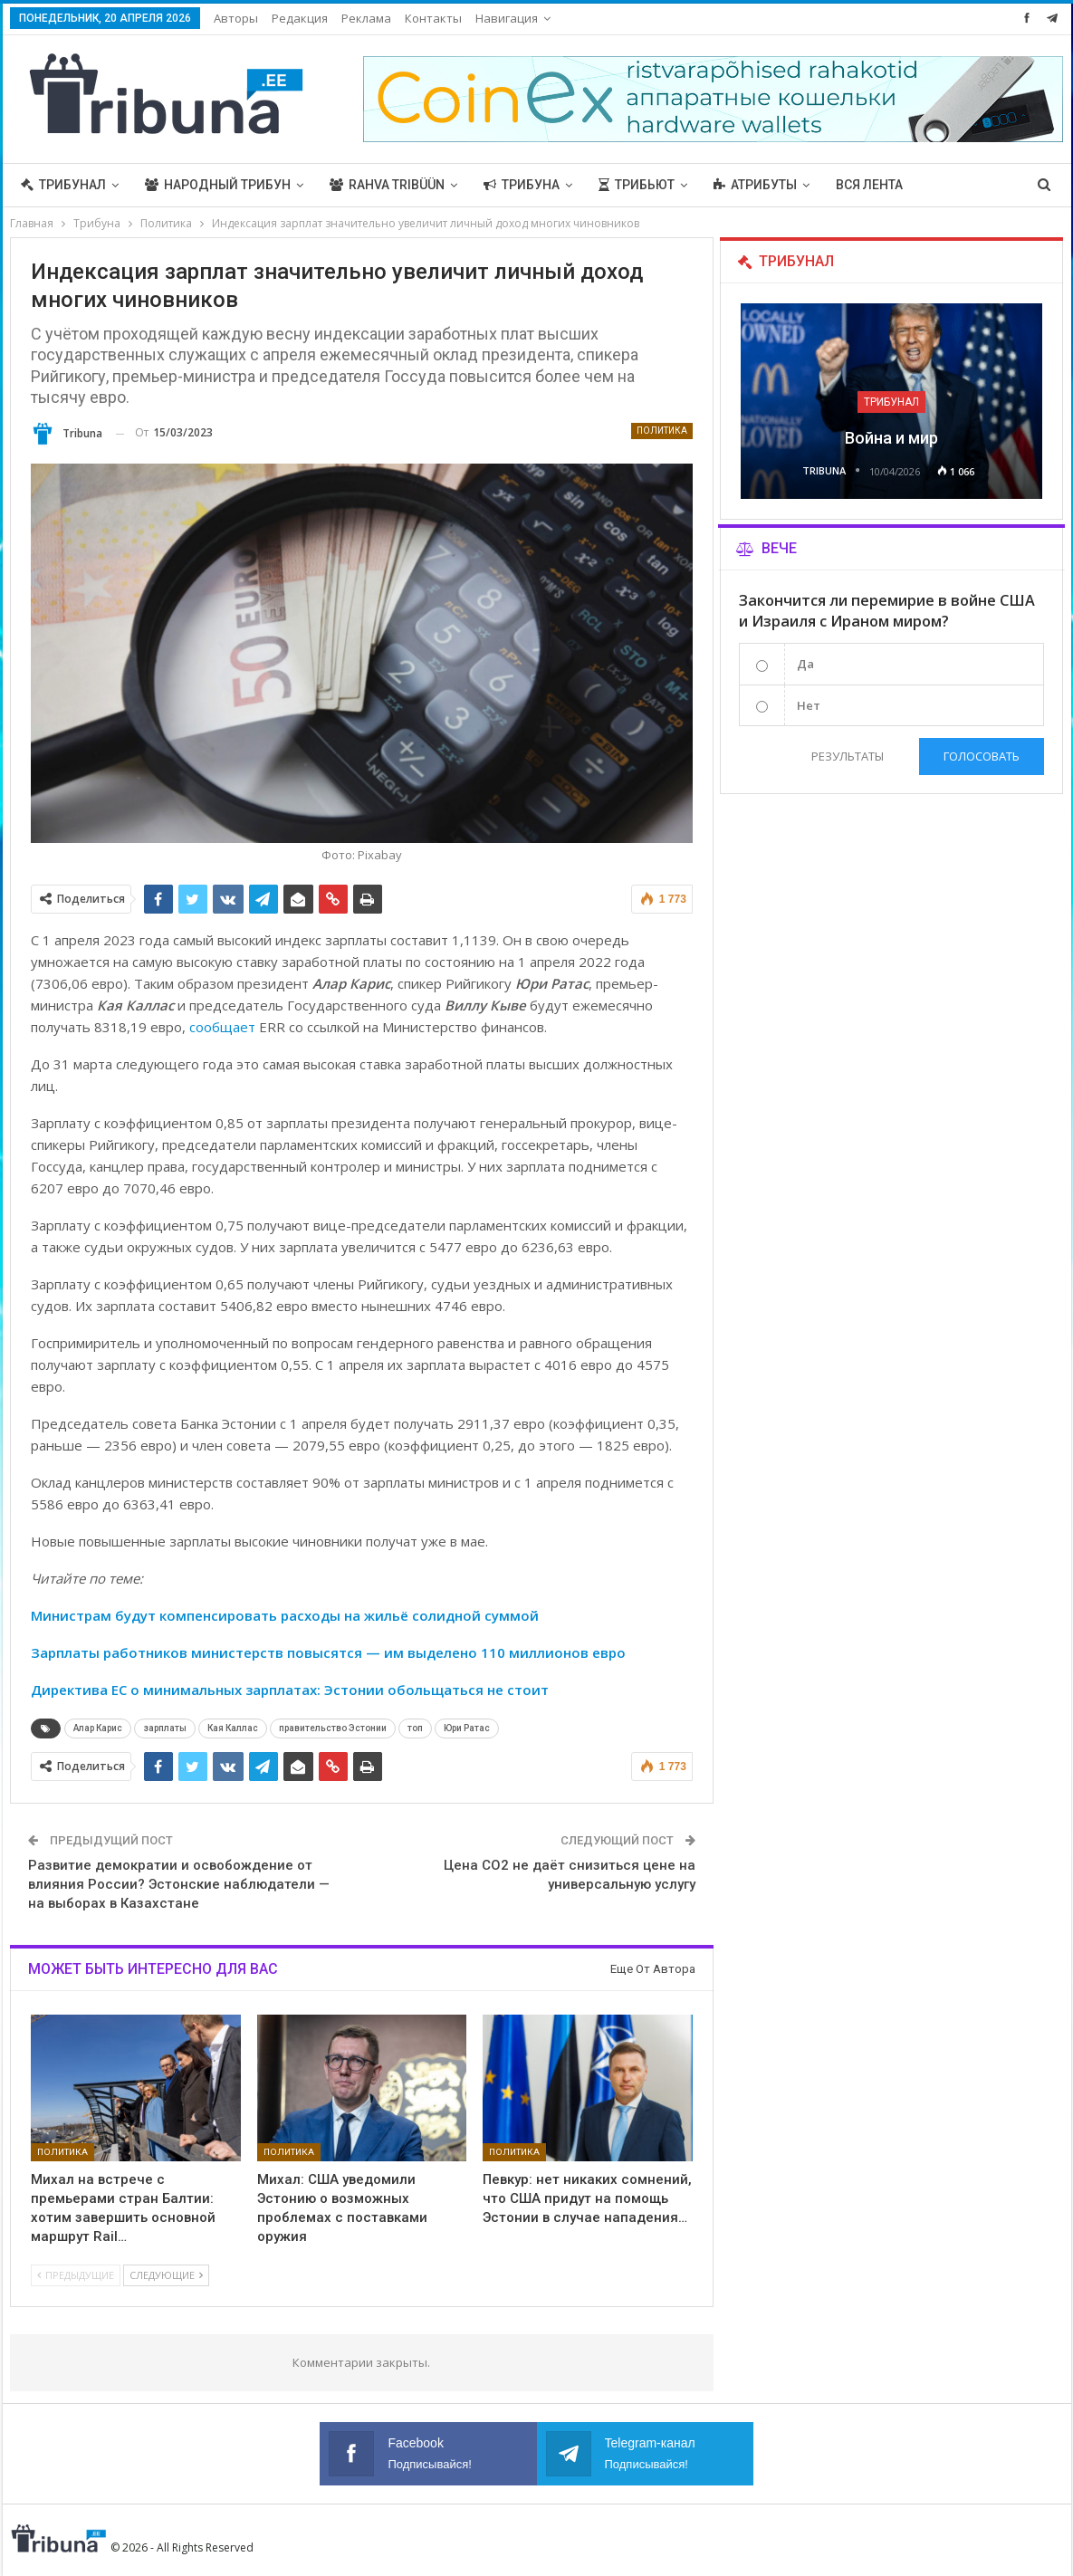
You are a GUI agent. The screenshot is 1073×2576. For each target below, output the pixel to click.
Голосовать (982, 756)
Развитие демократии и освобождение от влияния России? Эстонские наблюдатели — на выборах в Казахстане (179, 1884)
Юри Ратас (467, 1728)
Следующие (166, 2275)
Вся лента (869, 184)
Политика (662, 431)
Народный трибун (218, 184)
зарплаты (165, 1728)
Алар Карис (97, 1728)
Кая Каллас (232, 1728)
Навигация (506, 18)
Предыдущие (75, 2275)
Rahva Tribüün (387, 184)
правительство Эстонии (333, 1728)
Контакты (433, 18)
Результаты (847, 756)
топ (415, 1728)
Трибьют (637, 184)
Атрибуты (755, 184)
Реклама (366, 18)
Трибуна (522, 184)
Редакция (300, 18)
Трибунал (63, 184)
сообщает (222, 1027)
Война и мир (891, 437)
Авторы (236, 18)
